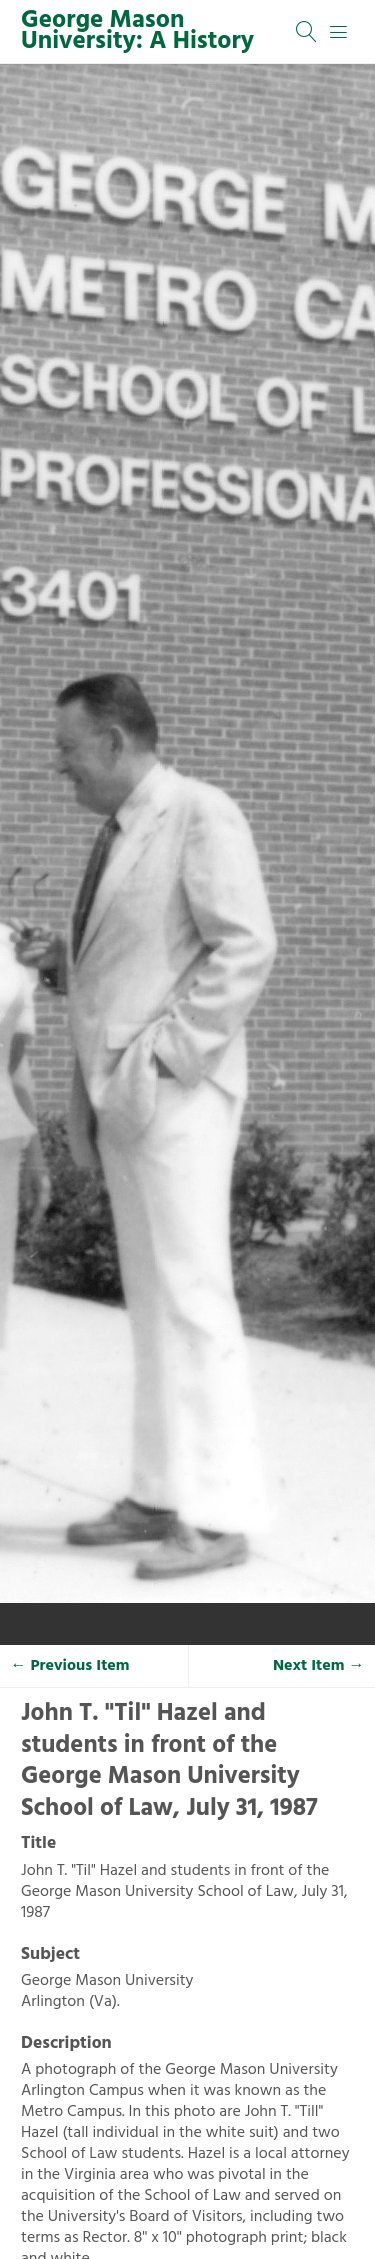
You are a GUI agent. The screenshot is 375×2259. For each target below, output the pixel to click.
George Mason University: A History (137, 31)
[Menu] (339, 32)
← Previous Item (70, 1666)
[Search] (307, 32)
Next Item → (319, 1666)
